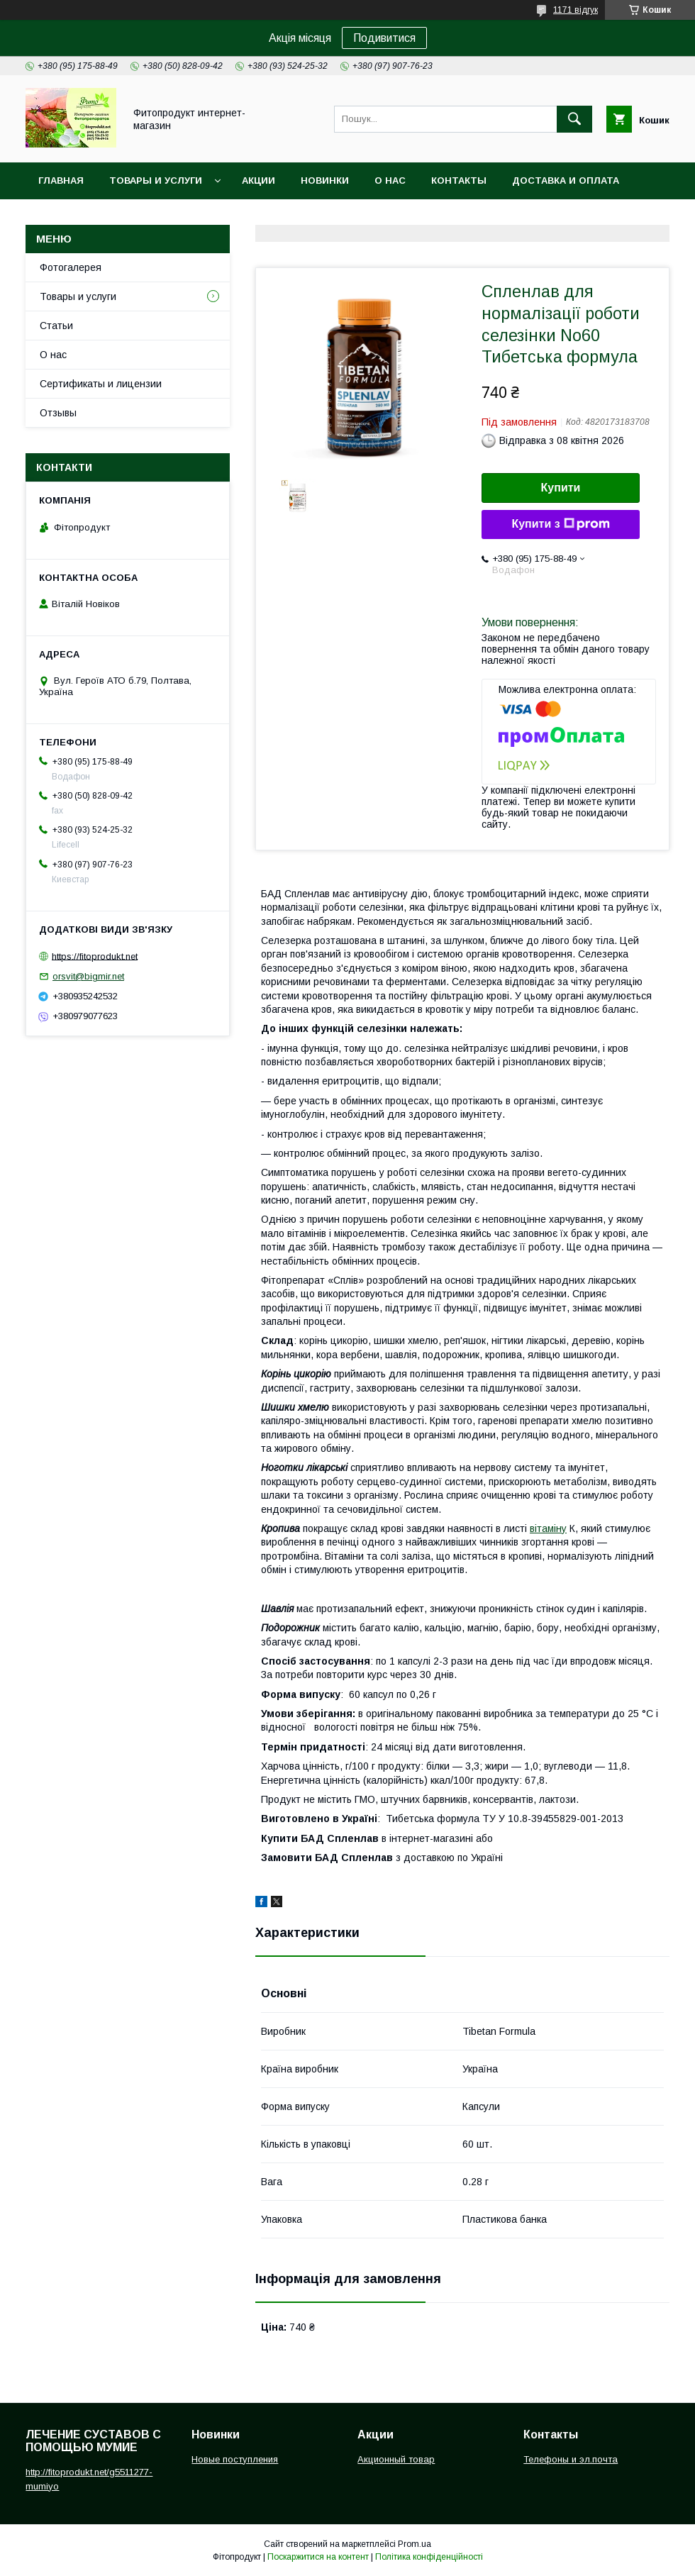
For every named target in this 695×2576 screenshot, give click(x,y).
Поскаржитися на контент (318, 2557)
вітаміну (548, 1528)
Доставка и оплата (565, 180)
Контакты (458, 180)
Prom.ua (414, 2544)
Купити (561, 488)
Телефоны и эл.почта (570, 2459)
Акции (258, 180)
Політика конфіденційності (429, 2557)
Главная (61, 180)
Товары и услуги (155, 180)
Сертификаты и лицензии (101, 383)
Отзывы (58, 412)
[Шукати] (574, 119)
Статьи (56, 325)
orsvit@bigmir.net (88, 976)
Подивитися (384, 38)
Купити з (560, 524)
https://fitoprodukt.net (95, 955)
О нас (390, 180)
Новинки (325, 180)
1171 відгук (575, 10)
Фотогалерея (70, 267)
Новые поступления (234, 2459)
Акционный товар (396, 2459)
